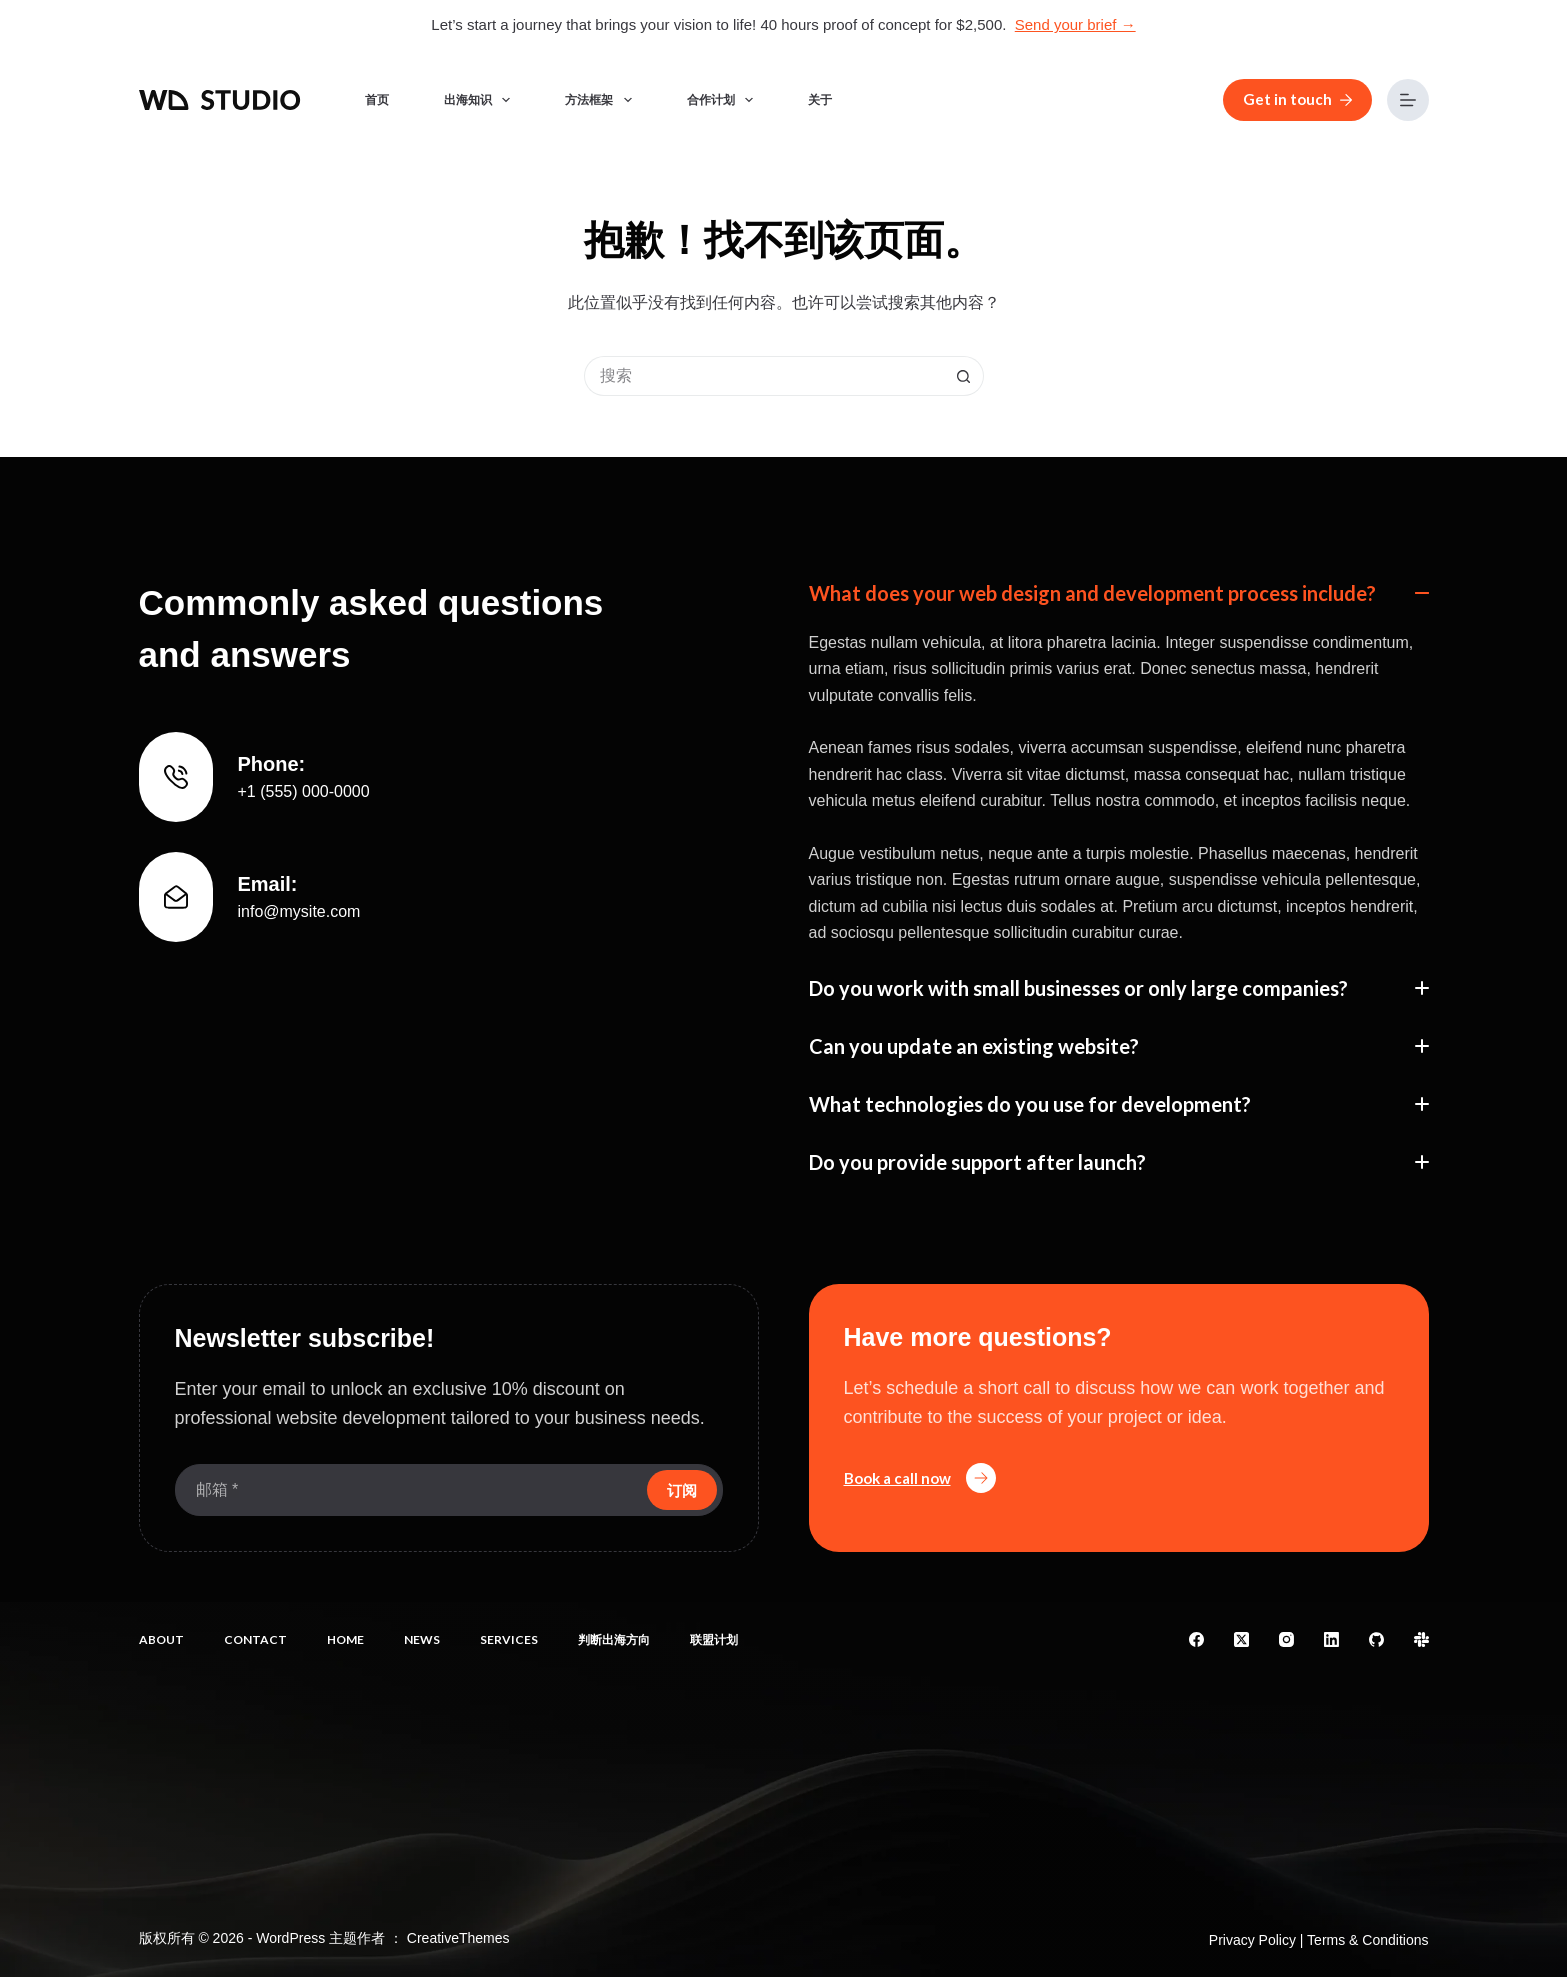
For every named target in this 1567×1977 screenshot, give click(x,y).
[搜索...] (764, 376)
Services (509, 1639)
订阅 (682, 1490)
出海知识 (481, 100)
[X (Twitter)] (1241, 1639)
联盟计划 (714, 1639)
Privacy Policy (1252, 1940)
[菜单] (1408, 100)
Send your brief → (1075, 24)
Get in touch (1297, 99)
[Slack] (1421, 1639)
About (161, 1639)
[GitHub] (1376, 1639)
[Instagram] (1286, 1639)
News (422, 1639)
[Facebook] (1196, 1639)
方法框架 (602, 100)
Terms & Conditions (1367, 1940)
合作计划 (724, 100)
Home (345, 1639)
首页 (377, 99)
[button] (1119, 593)
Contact (255, 1639)
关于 (820, 99)
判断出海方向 (614, 1639)
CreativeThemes (458, 1938)
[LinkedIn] (1331, 1639)
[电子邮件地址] (409, 1490)
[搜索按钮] (964, 376)
